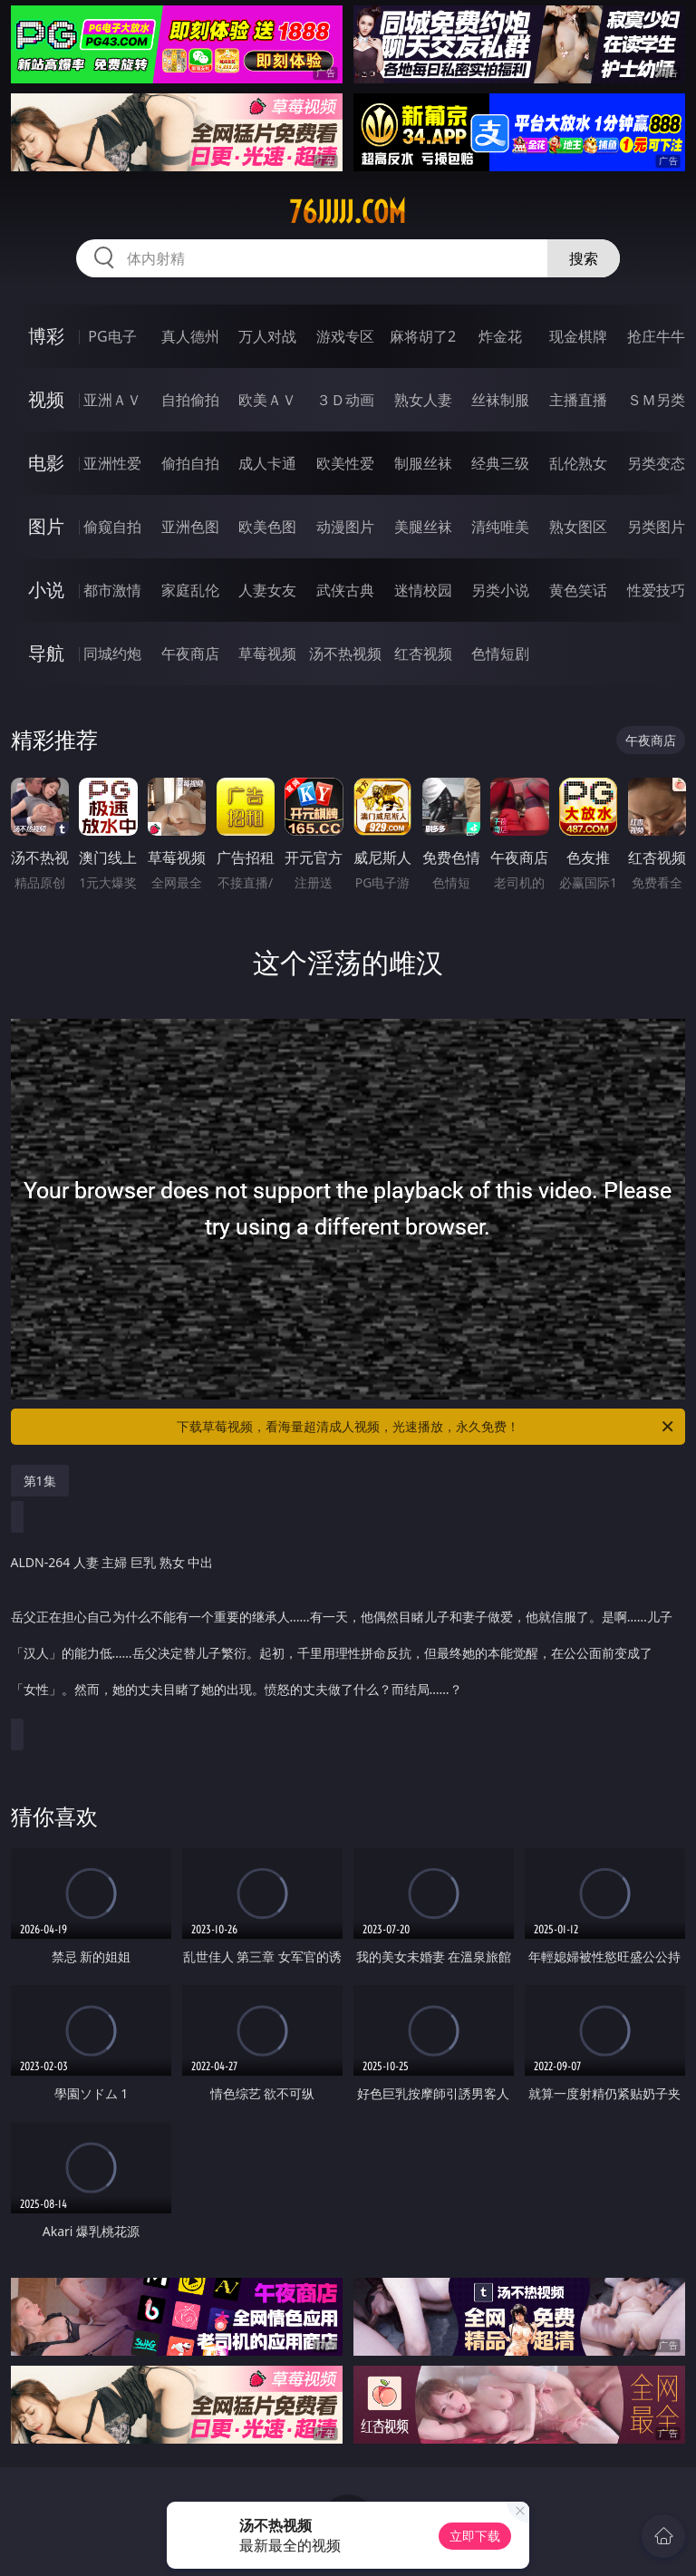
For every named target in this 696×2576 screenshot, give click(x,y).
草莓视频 (267, 653)
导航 (46, 653)
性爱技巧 (656, 590)
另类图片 (656, 527)
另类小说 (500, 590)
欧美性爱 (345, 463)
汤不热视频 (345, 653)
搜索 (583, 258)
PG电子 (112, 336)
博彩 (46, 336)
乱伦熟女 (578, 463)
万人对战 (267, 336)
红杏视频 (423, 653)
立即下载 (475, 2535)
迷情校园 (423, 590)
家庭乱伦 (190, 590)
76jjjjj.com (347, 212)
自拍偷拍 (190, 400)
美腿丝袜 (423, 527)
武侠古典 (345, 590)
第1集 (40, 1480)
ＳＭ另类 (656, 400)
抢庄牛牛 (656, 336)
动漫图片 (345, 527)
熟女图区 (578, 527)
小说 (46, 589)
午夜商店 (190, 653)
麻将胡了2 (423, 336)
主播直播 (578, 400)
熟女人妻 (423, 400)
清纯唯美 (500, 527)
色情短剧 (500, 653)
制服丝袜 (423, 463)
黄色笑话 (578, 590)
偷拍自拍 (190, 463)
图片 (46, 526)
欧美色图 (267, 527)
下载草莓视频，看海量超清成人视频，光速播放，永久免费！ (426, 1427)
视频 (46, 399)
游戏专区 (345, 336)
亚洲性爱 (112, 463)
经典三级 (500, 463)
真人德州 (190, 336)
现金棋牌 (578, 336)
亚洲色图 (190, 527)
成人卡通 (267, 463)
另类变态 (656, 463)
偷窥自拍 (112, 527)
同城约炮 (112, 653)
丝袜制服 (500, 400)
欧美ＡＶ (267, 400)
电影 (46, 462)
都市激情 (112, 590)
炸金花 (500, 336)
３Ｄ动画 (345, 400)
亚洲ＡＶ (112, 400)
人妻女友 (267, 590)
